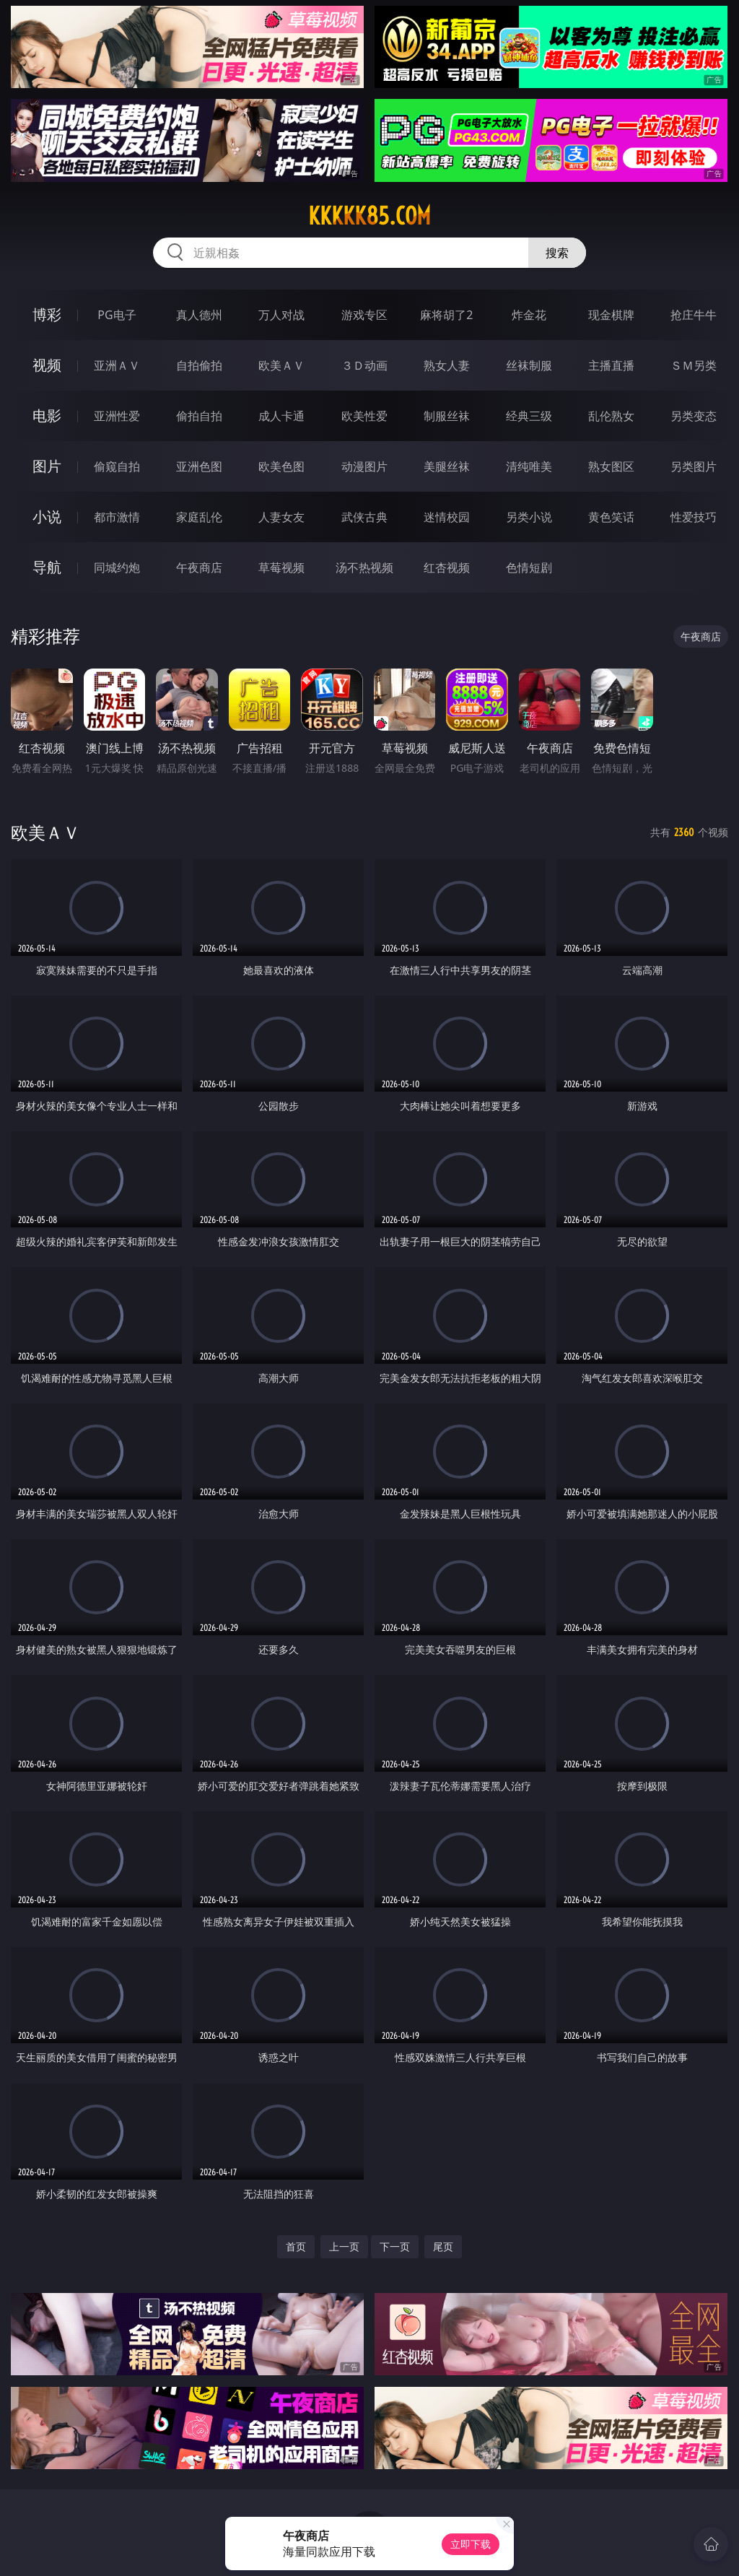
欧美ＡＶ (281, 365)
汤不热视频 (364, 567)
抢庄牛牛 (693, 315)
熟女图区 (611, 466)
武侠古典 (364, 517)
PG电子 (116, 315)
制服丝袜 (447, 416)
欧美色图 (281, 466)
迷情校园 (447, 517)
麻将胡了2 (446, 315)
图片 (46, 466)
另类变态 (693, 416)
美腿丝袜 (447, 466)
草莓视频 (281, 567)
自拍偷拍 (199, 365)
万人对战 (281, 315)
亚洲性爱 (117, 416)
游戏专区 (364, 315)
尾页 (443, 2246)
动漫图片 (364, 466)
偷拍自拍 (199, 416)
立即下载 (470, 2544)
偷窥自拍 (117, 466)
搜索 (557, 253)
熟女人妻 (447, 365)
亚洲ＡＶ (117, 365)
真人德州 (199, 315)
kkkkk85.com (369, 215)
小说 (46, 516)
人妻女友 (281, 517)
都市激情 (117, 517)
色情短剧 (529, 567)
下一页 (395, 2246)
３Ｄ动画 (364, 365)
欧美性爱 (364, 416)
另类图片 (693, 466)
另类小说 (529, 517)
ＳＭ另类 (693, 365)
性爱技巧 (693, 517)
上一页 (344, 2246)
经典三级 (529, 416)
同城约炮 (117, 567)
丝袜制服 (529, 365)
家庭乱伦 (199, 517)
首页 (296, 2246)
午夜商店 (199, 567)
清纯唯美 (529, 466)
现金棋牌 (611, 315)
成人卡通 (281, 416)
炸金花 (529, 315)
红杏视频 (447, 567)
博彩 (46, 314)
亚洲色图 (199, 466)
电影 (46, 415)
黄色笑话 (611, 517)
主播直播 (611, 365)
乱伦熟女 (611, 416)
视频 (46, 365)
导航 (46, 567)
